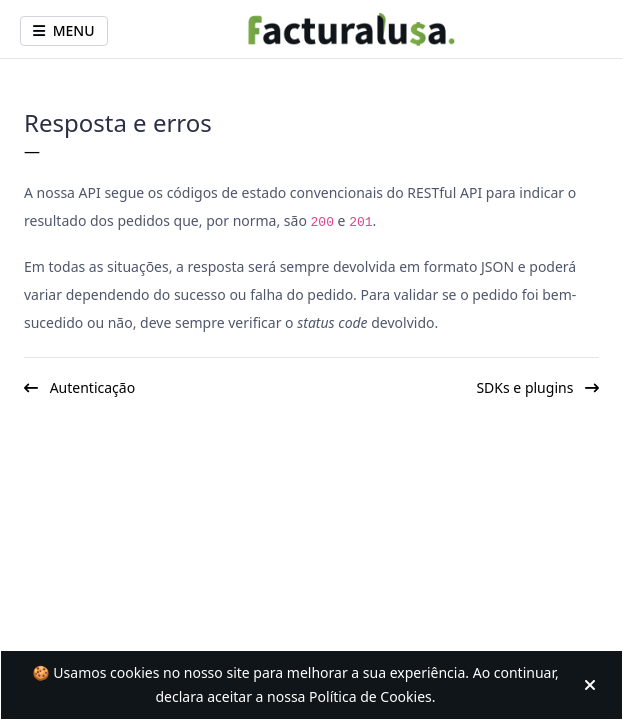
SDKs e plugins (537, 387)
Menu (64, 30)
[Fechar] (594, 685)
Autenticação (79, 387)
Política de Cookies (370, 696)
